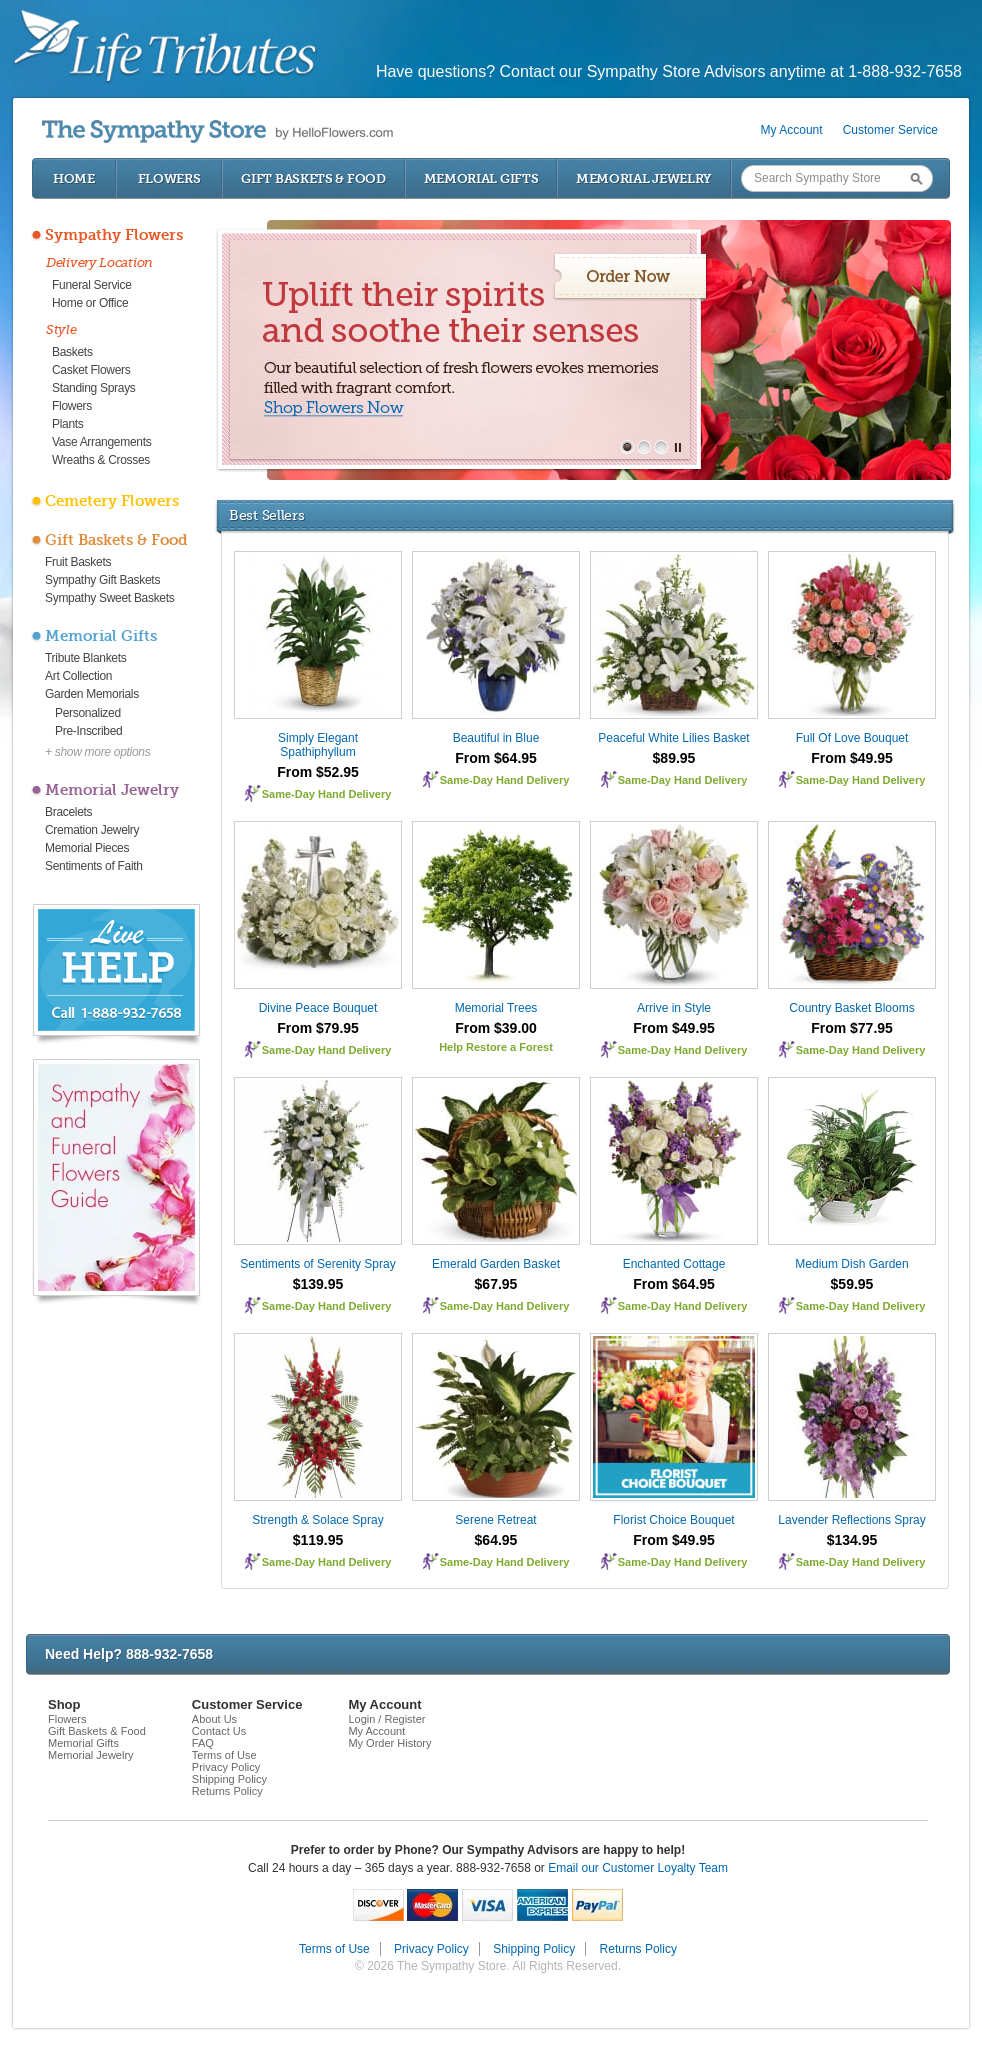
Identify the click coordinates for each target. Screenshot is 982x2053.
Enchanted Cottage (674, 1264)
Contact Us (219, 1731)
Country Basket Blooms (851, 1008)
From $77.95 (852, 1028)
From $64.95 (496, 758)
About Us (214, 1719)
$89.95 (674, 758)
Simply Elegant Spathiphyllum (318, 745)
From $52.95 (318, 772)
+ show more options (97, 752)
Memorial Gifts (481, 178)
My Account (792, 130)
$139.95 (318, 1284)
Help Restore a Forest (496, 1047)
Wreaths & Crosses (101, 460)
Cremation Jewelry (92, 830)
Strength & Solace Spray (317, 1520)
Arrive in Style (674, 1008)
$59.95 (852, 1284)
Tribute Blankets (85, 658)
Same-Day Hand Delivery (327, 794)
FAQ (203, 1743)
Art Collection (78, 676)
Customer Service (890, 130)
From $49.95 (852, 758)
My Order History (389, 1743)
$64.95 (496, 1540)
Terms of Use (224, 1755)
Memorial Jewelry (644, 178)
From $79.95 (318, 1028)
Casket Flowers (91, 370)
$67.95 (496, 1284)
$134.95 (852, 1540)
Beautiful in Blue (496, 738)
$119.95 (318, 1540)
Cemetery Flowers (112, 501)
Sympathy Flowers (114, 235)
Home (74, 178)
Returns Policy (227, 1791)
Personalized (88, 713)
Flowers (169, 178)
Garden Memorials (92, 694)
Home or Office (90, 303)
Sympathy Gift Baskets (102, 580)
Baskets (72, 352)
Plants (68, 424)
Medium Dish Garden (851, 1264)
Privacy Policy (226, 1767)
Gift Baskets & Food (313, 178)
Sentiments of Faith (94, 866)
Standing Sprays (94, 388)
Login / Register (386, 1719)
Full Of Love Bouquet (852, 738)
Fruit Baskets (78, 562)
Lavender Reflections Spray (851, 1520)
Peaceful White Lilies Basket (673, 738)
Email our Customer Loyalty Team (638, 1868)
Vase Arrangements (101, 442)
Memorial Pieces (87, 848)
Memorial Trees (496, 1008)
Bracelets (68, 812)
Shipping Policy (229, 1779)
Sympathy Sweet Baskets (109, 598)
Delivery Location (99, 262)
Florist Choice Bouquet (673, 1520)
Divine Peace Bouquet (318, 1008)
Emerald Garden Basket (496, 1264)
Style (61, 329)
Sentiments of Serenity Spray (317, 1264)
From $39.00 (496, 1028)
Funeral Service (92, 285)
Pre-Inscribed (88, 731)
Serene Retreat (495, 1520)
